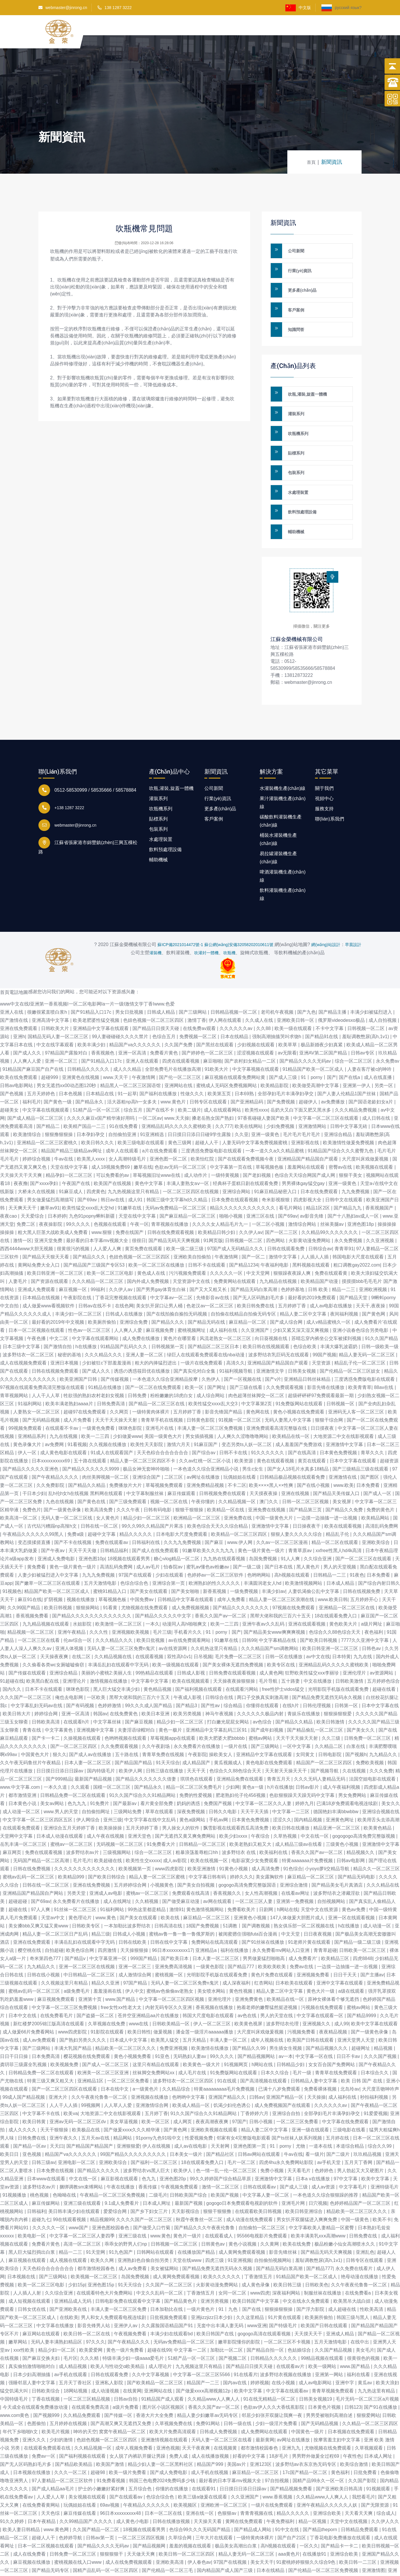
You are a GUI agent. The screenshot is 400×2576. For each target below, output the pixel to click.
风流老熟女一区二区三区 (226, 1299)
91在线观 (227, 2041)
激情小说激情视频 (190, 2571)
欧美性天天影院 (147, 1405)
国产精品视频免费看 (291, 2449)
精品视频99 (102, 2180)
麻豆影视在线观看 (120, 2139)
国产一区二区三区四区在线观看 (65, 2049)
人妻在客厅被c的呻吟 (370, 1029)
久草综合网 (180, 2498)
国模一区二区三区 (112, 1747)
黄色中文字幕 (149, 1144)
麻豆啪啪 (212, 1021)
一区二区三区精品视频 (87, 2359)
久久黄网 (270, 2204)
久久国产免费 (179, 1005)
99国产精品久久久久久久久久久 (133, 2114)
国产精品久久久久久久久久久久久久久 (92, 1576)
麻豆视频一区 (73, 1250)
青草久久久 (373, 1413)
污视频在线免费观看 (322, 1968)
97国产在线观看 (135, 1535)
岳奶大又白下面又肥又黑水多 (301, 1070)
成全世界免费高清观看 (232, 2555)
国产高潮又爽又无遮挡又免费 (121, 2384)
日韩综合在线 (219, 1658)
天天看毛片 (299, 2131)
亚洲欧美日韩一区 (296, 980)
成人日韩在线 (376, 1078)
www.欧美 (343, 1445)
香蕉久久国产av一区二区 (221, 1576)
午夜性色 (352, 2416)
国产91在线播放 (381, 2367)
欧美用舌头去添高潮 (378, 1780)
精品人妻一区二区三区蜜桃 (157, 1837)
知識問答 (293, 313)
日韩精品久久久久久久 (274, 2318)
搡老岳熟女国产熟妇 (213, 1078)
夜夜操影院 (51, 1184)
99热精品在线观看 (155, 1633)
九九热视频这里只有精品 (134, 1152)
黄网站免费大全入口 (39, 1225)
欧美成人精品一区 (191, 2065)
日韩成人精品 (161, 972)
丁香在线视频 (46, 2359)
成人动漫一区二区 (22, 1772)
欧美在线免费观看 (19, 1038)
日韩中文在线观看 (344, 1160)
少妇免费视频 (280, 1086)
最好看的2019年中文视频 (58, 1282)
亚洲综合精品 (338, 1095)
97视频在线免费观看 (294, 1568)
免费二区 (26, 1184)
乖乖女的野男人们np (126, 2204)
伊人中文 (134, 1951)
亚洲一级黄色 (265, 1095)
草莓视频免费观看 (165, 1445)
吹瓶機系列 (295, 406)
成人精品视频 (73, 2327)
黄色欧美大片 (343, 1584)
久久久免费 (381, 1731)
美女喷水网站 (211, 1951)
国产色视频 (12, 1054)
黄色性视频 (241, 1951)
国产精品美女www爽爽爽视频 (275, 1592)
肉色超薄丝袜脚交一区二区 (256, 1356)
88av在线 (384, 1348)
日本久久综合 (275, 2033)
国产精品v (76, 1919)
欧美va (70, 2074)
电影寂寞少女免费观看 (255, 1821)
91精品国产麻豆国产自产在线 (34, 1029)
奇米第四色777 (46, 1919)
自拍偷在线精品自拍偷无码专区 (244, 1274)
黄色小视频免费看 (133, 2017)
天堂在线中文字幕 (69, 1127)
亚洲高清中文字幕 (51, 980)
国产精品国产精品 (134, 1723)
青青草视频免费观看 (333, 2351)
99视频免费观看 (25, 1388)
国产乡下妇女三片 (149, 2172)
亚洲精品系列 (32, 1396)
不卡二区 (237, 1445)
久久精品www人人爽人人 (214, 2359)
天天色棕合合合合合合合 (163, 1413)
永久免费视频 (348, 1201)
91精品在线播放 (105, 1348)
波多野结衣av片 (83, 1813)
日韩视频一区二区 (366, 989)
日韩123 (353, 2367)
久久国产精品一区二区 (96, 2490)
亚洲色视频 (168, 2408)
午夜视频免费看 (131, 2294)
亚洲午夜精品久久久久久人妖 (327, 2465)
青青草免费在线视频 (163, 1715)
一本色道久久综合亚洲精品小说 (206, 1429)
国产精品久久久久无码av (305, 1021)
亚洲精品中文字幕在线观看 (101, 989)
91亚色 (163, 2017)
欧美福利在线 (274, 1813)
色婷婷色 (324, 2131)
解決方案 (173, 31)
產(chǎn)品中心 (138, 31)
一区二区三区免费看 (128, 2041)
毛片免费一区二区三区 (239, 1617)
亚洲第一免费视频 (295, 1862)
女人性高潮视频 (262, 1853)
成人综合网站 (211, 1356)
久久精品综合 (176, 2049)
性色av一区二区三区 (89, 1290)
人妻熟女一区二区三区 (37, 1372)
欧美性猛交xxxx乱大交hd (88, 1168)
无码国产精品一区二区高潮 (41, 1821)
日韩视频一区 (340, 1364)
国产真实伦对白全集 (195, 1331)
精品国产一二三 (203, 2343)
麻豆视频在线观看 (27, 2220)
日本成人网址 (157, 2163)
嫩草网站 (18, 2302)
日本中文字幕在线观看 (353, 1421)
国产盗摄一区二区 (96, 1976)
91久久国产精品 (381, 1299)
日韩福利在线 (146, 1503)
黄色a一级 (253, 1747)
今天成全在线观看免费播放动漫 (36, 2367)
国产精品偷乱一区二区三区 (315, 1690)
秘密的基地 (70, 1315)
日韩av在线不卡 (95, 1266)
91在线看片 (246, 2335)
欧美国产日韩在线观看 (311, 2000)
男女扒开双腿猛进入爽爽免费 (307, 2180)
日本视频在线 (21, 2237)
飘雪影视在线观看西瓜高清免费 (236, 1788)
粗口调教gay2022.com (356, 1225)
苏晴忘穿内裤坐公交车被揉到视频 (326, 1299)
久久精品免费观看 (82, 2375)
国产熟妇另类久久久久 (83, 2000)
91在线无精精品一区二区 (269, 2359)
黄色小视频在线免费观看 (299, 1372)
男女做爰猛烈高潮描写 (51, 1160)
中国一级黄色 (355, 2180)
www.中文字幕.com (20, 1747)
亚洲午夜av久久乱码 (264, 1584)
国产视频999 (47, 2375)
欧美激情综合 (27, 1095)
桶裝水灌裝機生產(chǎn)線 (278, 791)
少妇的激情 (61, 2400)
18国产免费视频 (203, 1886)
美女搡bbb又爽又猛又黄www (39, 1886)
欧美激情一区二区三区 (119, 1584)
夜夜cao (9, 1176)
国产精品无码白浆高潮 (254, 1250)
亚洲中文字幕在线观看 (340, 1943)
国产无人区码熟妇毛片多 (259, 1258)
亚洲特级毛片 (385, 2147)
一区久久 (309, 2506)
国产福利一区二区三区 (154, 2123)
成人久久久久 (23, 2090)
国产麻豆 (214, 1503)
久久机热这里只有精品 (214, 1609)
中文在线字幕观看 (55, 1005)
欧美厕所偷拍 (102, 1282)
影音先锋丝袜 (283, 2212)
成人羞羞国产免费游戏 (299, 1405)
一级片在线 (236, 1707)
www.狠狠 (102, 1193)
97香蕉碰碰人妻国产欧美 (264, 1078)
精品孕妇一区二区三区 (69, 1135)
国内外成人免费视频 (148, 1241)
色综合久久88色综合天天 (335, 1592)
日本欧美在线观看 (294, 1943)
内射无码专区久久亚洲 (169, 1968)
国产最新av (125, 1764)
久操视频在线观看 (82, 1698)
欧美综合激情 (354, 2424)
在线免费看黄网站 (41, 2465)
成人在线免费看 (30, 2514)
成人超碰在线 (342, 2269)
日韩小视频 (261, 2082)
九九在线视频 (64, 1396)
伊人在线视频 (156, 2106)
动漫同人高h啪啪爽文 (185, 1584)
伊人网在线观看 (226, 980)
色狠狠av (227, 2473)
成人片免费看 (78, 1380)
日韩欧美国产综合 (189, 2155)
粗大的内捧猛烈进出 (156, 1323)
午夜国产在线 (76, 1144)
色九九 (149, 2139)
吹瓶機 (57, 251)
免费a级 (76, 1494)
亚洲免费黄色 (249, 1959)
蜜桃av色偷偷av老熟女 (170, 1951)
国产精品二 (48, 1086)
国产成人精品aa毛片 (53, 2449)
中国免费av (142, 1560)
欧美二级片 (189, 1070)
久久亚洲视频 (380, 1201)
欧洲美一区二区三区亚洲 (103, 2033)
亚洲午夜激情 (142, 2539)
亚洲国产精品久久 (227, 2057)
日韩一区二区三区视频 (306, 1462)
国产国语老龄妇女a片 (371, 1062)
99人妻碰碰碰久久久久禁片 (121, 997)
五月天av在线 (96, 2098)
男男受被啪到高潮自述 (330, 2375)
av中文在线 (318, 1617)
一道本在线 (321, 2106)
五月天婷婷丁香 (143, 1788)
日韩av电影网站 (17, 1046)
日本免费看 (368, 1445)
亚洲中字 (345, 2343)
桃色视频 (40, 2155)
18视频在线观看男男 (129, 1519)
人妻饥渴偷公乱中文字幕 (314, 1552)
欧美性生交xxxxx (143, 1821)
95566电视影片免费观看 (262, 2196)
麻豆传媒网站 (46, 2163)
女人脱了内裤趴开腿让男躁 (138, 2416)
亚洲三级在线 (133, 2196)
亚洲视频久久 (317, 1984)
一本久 (153, 1584)
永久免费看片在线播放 (197, 1707)
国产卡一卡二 (46, 1698)
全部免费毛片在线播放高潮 (173, 1029)
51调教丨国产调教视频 (247, 1886)
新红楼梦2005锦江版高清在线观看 (49, 1984)
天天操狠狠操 (134, 1910)
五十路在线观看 (90, 1421)
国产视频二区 (233, 2318)
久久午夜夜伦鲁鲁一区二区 (99, 2057)
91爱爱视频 (375, 2074)
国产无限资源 (375, 2465)
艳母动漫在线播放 (360, 2237)
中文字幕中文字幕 (150, 1641)
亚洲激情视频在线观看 (165, 2400)
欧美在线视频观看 (191, 1641)
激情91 (176, 1870)
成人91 (136, 1160)
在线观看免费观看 (22, 1788)
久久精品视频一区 (237, 1462)
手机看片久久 (188, 1592)
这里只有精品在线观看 (156, 2025)
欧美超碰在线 (108, 1821)
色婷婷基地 (293, 1250)
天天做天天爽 (141, 2514)
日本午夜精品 (42, 2482)
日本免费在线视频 (55, 2131)
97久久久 (95, 2302)
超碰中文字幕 (102, 1494)
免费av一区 (44, 2416)
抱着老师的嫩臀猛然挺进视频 (267, 1968)
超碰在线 (18, 1870)
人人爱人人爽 (107, 1209)
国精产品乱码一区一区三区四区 (106, 2531)
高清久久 (235, 1323)
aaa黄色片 (289, 2514)
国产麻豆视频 (139, 1682)
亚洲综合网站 (237, 1152)
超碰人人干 (207, 1103)
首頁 (107, 31)
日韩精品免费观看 (360, 2490)
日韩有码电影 (158, 1470)
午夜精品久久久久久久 (147, 2465)
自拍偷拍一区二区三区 (262, 2188)
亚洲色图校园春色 (111, 2188)
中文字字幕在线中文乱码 (150, 1780)
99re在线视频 (143, 2563)
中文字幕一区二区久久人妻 (264, 1764)
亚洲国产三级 (342, 2563)
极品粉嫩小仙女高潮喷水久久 (345, 2204)
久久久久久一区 (227, 1233)
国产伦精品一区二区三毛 (168, 2531)
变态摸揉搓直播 (35, 1503)
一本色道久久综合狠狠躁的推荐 (326, 2155)
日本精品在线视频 (41, 1258)
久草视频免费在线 (174, 2384)
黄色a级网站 (192, 1780)
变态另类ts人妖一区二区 (247, 1405)
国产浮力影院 (310, 2269)
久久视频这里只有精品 (65, 1943)
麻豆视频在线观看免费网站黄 (235, 1038)
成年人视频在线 (267, 2000)
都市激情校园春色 (96, 2229)
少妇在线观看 (170, 1535)
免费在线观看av (112, 1503)
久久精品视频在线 (113, 1617)
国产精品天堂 (354, 1258)
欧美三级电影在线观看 (141, 1103)
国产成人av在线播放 (90, 1715)
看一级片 (314, 2114)
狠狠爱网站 (368, 2375)
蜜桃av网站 (261, 1698)
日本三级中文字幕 (22, 1307)
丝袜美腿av (332, 1184)
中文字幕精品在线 (278, 1600)
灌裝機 (153, 913)
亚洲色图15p (101, 2245)
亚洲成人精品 (340, 2294)
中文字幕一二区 (191, 2310)
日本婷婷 (57, 1176)
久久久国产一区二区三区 (26, 1658)
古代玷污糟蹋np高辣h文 (52, 1486)
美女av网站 (52, 1764)
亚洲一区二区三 (62, 1021)
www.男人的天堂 (61, 1772)
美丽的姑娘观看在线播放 (301, 2547)
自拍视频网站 (331, 1862)
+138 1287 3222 (71, 760)
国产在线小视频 (314, 1445)
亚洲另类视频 (215, 2261)
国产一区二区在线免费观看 (153, 1348)
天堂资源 (322, 1323)
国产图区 (370, 1437)
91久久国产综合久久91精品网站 (143, 1755)
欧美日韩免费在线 (256, 1266)
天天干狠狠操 (54, 2090)
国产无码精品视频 (41, 1380)
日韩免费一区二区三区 (368, 1698)
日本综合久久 (375, 2033)
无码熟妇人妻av (190, 2017)
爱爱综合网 (115, 2172)
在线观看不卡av (62, 1388)
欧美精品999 (72, 1837)
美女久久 (390, 1764)
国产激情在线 (14, 980)
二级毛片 (158, 2155)
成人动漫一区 (377, 1886)
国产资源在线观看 (50, 1241)
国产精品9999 (362, 1976)
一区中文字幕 (297, 1707)
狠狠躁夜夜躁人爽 (292, 1233)
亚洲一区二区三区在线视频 (87, 1927)
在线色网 (124, 1266)
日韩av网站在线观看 (259, 2114)
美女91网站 (248, 2539)
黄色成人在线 (151, 1233)
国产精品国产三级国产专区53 (94, 1225)
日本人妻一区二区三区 (88, 1723)
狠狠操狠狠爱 (338, 1674)
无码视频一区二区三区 (120, 1804)
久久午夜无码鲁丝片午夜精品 (31, 1723)
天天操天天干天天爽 (21, 1135)
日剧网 (266, 1870)
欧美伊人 (183, 2131)
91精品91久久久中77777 (285, 2555)
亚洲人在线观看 (143, 1021)
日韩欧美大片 (55, 989)
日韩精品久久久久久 (88, 1029)
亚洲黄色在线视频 (81, 1038)
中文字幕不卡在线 (41, 2074)
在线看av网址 (296, 1853)
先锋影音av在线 (213, 1258)
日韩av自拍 (126, 2359)
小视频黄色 (162, 1845)
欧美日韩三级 (287, 2245)
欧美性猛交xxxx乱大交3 (213, 1364)
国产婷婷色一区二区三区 (208, 1013)
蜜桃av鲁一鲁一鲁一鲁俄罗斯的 (182, 1894)
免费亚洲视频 (174, 2008)
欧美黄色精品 (378, 1788)
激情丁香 (196, 980)
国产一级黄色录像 (63, 1470)
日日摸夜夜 (323, 1388)
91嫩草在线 (130, 1168)
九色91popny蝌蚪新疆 (92, 1176)
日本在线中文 (115, 2049)
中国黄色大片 (35, 1715)
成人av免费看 (133, 2229)
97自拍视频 (277, 2441)
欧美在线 (170, 1878)
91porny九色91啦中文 (159, 2098)
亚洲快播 (369, 2539)
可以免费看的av (113, 1135)
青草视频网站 (14, 1356)
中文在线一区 (315, 1796)
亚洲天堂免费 (48, 1201)
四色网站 (276, 1201)
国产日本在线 (279, 1527)
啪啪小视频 (231, 1176)
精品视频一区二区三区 (31, 1592)
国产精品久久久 (90, 1217)
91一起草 (127, 1054)
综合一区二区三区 (354, 1021)
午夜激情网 (144, 1038)
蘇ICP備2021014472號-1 (186, 897)
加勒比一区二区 (227, 2310)
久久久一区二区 (71, 2433)
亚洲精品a (206, 1910)
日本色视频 (71, 1054)
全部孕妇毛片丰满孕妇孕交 (286, 1054)
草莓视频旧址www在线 (157, 1135)
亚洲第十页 (90, 1959)
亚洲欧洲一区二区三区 (224, 2465)
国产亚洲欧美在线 (68, 2269)
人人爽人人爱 (27, 1021)
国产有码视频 (80, 1666)
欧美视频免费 (64, 2025)
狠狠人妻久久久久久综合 (297, 1494)
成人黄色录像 (256, 2245)
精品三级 (100, 1894)
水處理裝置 (295, 454)
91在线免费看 (124, 1086)
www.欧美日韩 (333, 1560)
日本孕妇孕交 (91, 1095)
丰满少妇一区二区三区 (79, 1274)
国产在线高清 (302, 1413)
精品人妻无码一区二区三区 (367, 1315)
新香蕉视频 (215, 1552)
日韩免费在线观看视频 (233, 1633)
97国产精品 (135, 1943)
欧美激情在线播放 (210, 2008)
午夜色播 (37, 1299)
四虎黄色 (95, 1152)
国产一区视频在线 (243, 1339)
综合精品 (233, 1666)
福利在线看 (359, 2335)
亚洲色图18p (361, 1184)
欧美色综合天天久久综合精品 (218, 1486)
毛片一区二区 (241, 2123)
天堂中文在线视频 (349, 2482)
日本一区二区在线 (164, 2473)
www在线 (139, 1984)
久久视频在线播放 (108, 1405)
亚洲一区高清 (132, 1013)
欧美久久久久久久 (222, 2237)
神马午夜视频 (219, 1674)
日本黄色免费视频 (339, 1413)
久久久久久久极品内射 (261, 1674)
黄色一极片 (171, 1690)
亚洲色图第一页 (250, 2106)
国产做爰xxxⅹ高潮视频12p (204, 2351)
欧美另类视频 (187, 1674)
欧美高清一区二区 (19, 1478)
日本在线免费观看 (319, 1152)
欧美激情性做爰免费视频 (349, 1103)
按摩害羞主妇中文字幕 (337, 2400)
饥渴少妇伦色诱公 (232, 2065)
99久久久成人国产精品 (149, 1666)
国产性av (211, 1666)
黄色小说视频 (243, 2204)
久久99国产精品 (24, 1568)
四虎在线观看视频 (181, 1021)
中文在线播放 (318, 1641)
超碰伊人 (308, 1062)
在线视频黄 (226, 2408)
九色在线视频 (60, 1462)
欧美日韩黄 (34, 2082)
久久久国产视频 (381, 2017)
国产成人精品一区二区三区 (35, 1078)
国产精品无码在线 (207, 1282)
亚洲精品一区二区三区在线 (347, 1568)
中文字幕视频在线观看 (256, 1029)
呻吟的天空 (85, 2392)
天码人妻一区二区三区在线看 (222, 2400)
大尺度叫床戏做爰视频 (366, 1119)
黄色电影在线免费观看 (269, 1723)
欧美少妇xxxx (233, 1796)
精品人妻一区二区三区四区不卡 (143, 1421)
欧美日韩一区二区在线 (87, 2294)
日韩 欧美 (318, 1250)
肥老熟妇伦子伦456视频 (241, 1755)
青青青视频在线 (257, 2473)
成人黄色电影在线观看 (64, 1413)
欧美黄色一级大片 (202, 2025)
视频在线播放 (81, 1560)
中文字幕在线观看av (287, 2351)
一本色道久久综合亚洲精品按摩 (165, 1339)
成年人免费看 (231, 1560)
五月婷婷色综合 (383, 1641)
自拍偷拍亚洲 (122, 1095)
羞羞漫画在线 (108, 1951)
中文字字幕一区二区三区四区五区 (38, 1780)
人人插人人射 (27, 2253)
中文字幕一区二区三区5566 (202, 2335)
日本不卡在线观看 (44, 1649)
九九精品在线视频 (278, 1241)
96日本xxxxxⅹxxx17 (172, 1910)
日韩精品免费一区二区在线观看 (73, 1755)
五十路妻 (291, 1641)
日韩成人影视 (191, 1633)
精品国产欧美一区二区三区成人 (57, 1552)
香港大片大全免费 (155, 2375)
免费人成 (179, 2416)
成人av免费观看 (40, 2000)
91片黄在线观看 (285, 2278)
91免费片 (100, 1764)
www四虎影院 (170, 1829)
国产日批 (118, 2555)
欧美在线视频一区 (209, 1821)
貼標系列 (293, 422)
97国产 (239, 2082)
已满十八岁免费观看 (279, 2049)
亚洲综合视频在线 (380, 1772)
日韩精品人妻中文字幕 (314, 2041)
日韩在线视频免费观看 (55, 1331)
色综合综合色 (134, 1543)
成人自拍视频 (383, 980)
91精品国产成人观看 (163, 2359)
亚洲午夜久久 (64, 2098)
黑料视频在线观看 (311, 1225)
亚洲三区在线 (260, 1176)
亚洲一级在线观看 (311, 2090)
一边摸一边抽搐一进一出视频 (327, 1478)
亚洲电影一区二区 (77, 2123)
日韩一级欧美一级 (380, 1307)
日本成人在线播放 (55, 2571)
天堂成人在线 (360, 2555)
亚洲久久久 (34, 2400)
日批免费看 (365, 2433)
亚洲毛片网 (294, 2163)
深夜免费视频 (191, 1772)
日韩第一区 (346, 1666)
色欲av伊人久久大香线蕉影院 (274, 2367)
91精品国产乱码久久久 (124, 1307)
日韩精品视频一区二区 (234, 972)
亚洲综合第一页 (169, 1543)
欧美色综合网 (80, 1910)
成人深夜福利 (237, 1943)
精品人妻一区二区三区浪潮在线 (282, 1560)
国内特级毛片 (101, 1731)
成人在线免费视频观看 (129, 2522)
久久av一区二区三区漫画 (282, 1503)
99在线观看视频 (70, 2180)
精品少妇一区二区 (57, 2310)
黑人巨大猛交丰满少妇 (117, 1649)
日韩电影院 (330, 1715)
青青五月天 (279, 1739)
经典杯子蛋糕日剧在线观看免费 (246, 1144)
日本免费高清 (46, 2017)
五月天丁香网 (359, 2123)
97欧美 (198, 2539)
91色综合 (292, 1829)
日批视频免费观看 (169, 2278)
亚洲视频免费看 (313, 1935)
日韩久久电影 (223, 1772)
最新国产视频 (189, 2163)
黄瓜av (365, 2343)
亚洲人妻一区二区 (145, 1315)
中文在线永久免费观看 (306, 2261)
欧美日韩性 (139, 1992)
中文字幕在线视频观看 (46, 1070)
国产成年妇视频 (267, 1690)
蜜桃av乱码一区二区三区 (29, 1837)
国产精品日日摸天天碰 (156, 989)
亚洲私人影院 (109, 2343)
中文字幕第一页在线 (231, 1127)
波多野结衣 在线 (239, 1813)
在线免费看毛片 (57, 1976)
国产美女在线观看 (149, 1552)
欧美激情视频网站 (304, 1543)
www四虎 (260, 2253)
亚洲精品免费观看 (337, 2539)
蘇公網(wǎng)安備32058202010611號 (252, 897)
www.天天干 (116, 1038)
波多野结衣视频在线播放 (286, 2335)
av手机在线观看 (71, 2335)
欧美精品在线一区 (291, 1396)
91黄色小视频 (234, 1829)
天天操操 (316, 2057)
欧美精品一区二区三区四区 (239, 1494)
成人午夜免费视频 (82, 2539)
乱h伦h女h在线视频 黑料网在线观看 (86, 1454)
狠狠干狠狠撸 (217, 2172)
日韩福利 (36, 2172)
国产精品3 (187, 1666)
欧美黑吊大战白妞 (352, 2261)
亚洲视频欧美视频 (131, 1592)
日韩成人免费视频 (219, 2392)
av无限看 (287, 1013)
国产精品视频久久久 (327, 2008)
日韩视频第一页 (168, 1307)
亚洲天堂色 (140, 1796)
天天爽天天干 (23, 1168)
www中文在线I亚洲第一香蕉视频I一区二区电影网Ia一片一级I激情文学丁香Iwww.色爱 (87, 964)
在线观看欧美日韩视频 (259, 2172)
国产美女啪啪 (185, 1552)
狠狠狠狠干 (112, 2514)
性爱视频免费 (199, 2098)
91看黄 (111, 1568)
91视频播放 (15, 2155)
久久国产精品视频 (334, 2310)
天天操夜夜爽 (54, 1617)
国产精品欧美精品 (74, 2424)
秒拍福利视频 (374, 2057)
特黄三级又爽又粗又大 (51, 2041)
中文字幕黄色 (59, 1690)
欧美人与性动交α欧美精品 (118, 2327)
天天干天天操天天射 (116, 1380)
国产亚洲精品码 (247, 1062)
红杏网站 (263, 1943)
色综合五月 (164, 997)
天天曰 (57, 2106)
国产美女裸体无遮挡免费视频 (233, 1625)
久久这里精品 (250, 2278)
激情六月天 (179, 1405)
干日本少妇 (34, 1454)
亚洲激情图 (373, 2531)
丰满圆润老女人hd (263, 1543)
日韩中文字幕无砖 (349, 1086)
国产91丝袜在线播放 (263, 1902)
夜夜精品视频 (333, 1992)
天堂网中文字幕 (17, 1796)
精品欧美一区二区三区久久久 (126, 2008)
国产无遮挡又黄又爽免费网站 (186, 1796)
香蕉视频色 (103, 1013)
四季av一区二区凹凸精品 (356, 2547)
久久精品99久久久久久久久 (330, 1193)
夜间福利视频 (344, 1274)
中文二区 (59, 1299)
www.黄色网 (57, 2490)
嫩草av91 (50, 1168)
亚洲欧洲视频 (373, 1250)
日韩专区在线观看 (209, 1062)
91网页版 (213, 1201)
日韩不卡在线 (233, 1413)
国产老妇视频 (257, 1135)
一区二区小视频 (269, 1184)
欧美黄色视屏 (248, 1984)
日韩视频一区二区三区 (175, 2204)
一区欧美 (97, 1658)
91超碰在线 (12, 1641)
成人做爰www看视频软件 (49, 1266)
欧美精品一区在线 (226, 1470)
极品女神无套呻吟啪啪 (147, 1429)
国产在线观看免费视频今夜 (246, 1119)
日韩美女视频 (302, 1331)
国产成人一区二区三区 (106, 2025)
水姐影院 (83, 1584)
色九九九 (77, 1764)
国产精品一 (248, 2563)
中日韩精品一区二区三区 (89, 1935)
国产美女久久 (361, 1690)
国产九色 (306, 972)
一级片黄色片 (201, 2269)
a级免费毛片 (77, 1951)
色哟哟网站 (259, 1535)
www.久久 (115, 2539)
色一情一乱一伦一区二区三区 (227, 2131)
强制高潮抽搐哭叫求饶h (277, 997)
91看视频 (77, 1405)
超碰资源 (389, 1421)
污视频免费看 (301, 1992)
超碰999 (50, 1038)
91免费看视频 (111, 2441)
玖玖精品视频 (368, 2114)
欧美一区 (195, 1348)
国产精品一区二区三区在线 (157, 1364)
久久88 (264, 989)
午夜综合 (261, 1796)
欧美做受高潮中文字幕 (316, 1046)
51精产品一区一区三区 (97, 1070)
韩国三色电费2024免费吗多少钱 (163, 2441)
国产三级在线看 (246, 1348)
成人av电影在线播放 (331, 1266)
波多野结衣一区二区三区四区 (184, 2041)
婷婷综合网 (46, 1674)
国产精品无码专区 (51, 2531)
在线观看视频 (149, 1617)
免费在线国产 (130, 1193)
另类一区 (384, 1046)
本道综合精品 (350, 2106)
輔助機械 (293, 486)
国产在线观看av (126, 2457)
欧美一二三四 (95, 1396)
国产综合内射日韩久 (379, 1543)
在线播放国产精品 (197, 2212)
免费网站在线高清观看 (215, 1902)
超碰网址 (361, 2008)
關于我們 (255, 31)
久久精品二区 (329, 1707)
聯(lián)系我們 (316, 31)
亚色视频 (32, 2114)
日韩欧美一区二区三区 (363, 1910)
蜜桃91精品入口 (110, 1552)
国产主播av (372, 1935)
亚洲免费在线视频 (267, 1470)
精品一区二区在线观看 (335, 1503)
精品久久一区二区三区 (376, 1829)
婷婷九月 (304, 1764)
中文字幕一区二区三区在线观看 (326, 1078)
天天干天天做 (83, 1511)
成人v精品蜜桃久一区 (329, 1282)
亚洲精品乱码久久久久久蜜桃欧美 (177, 1086)
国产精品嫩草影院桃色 (92, 2547)
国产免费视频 (281, 1062)
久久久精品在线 (383, 1845)
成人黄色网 (271, 1633)
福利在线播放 (234, 1910)
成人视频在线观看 (68, 2220)
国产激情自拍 (58, 1307)
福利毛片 (31, 1062)
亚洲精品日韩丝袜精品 (308, 1339)
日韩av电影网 (351, 1821)
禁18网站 (158, 2555)
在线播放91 (315, 2514)
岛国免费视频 (263, 1519)
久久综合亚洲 (318, 1519)
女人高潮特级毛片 (128, 1119)
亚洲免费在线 (238, 1478)
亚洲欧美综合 (376, 1503)
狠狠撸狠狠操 (59, 1095)
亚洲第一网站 (329, 2335)
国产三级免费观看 (128, 1462)
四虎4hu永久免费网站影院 (287, 2123)
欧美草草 (288, 1005)
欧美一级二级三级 (185, 1209)
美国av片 (237, 2424)
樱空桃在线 (30, 1910)
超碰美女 (10, 1070)
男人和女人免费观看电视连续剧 (114, 2278)
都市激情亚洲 (23, 1755)
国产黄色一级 (58, 1062)
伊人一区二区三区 (212, 1984)
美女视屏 (342, 1462)
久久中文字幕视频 (151, 2335)
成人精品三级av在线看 (299, 1804)
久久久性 (99, 1592)
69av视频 (110, 2465)
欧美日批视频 (151, 1600)
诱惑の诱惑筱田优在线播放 (142, 1331)
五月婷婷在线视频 (68, 2384)
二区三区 (174, 1437)
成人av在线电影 (191, 2106)
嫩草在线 (143, 1127)
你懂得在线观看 (263, 1666)
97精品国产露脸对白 (67, 1013)
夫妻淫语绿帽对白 (137, 1690)
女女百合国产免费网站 (332, 2025)
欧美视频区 (186, 2465)
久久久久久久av (237, 989)
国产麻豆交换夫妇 (41, 2318)
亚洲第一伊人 (357, 1046)
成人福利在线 (223, 1290)
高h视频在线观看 (292, 1535)
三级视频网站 (117, 1813)
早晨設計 (232, 905)
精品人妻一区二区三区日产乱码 (55, 1894)
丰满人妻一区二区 (229, 2000)
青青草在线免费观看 (336, 2033)
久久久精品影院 (196, 2547)
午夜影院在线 (78, 1258)
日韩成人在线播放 (124, 1274)
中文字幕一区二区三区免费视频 (65, 1968)
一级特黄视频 (225, 1135)
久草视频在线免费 (107, 1984)
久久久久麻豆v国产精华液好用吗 (101, 1078)
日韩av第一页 (100, 2498)
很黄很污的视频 (74, 1209)
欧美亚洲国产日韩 (79, 1339)
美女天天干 (262, 2522)
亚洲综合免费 (134, 1282)
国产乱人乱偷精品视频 (83, 2555)
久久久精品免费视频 (356, 1070)
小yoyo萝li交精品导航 (328, 1829)
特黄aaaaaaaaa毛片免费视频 (225, 2049)
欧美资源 (244, 1421)
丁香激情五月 (258, 2237)
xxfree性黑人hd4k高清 (339, 1511)
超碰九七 (41, 2180)
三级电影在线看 (350, 2090)
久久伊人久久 (385, 2482)
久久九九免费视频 (183, 1503)
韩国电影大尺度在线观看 (358, 1217)
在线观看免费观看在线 (48, 2408)
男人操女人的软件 (181, 1788)
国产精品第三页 (306, 1470)
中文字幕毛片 (353, 2147)
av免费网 (55, 1405)
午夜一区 (139, 1184)
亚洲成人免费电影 (57, 1519)
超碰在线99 (159, 2310)
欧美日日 (10, 2114)
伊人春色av (199, 2522)
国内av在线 (235, 2343)
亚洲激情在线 (343, 1437)
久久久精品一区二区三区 (98, 1241)
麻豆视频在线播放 (32, 2522)
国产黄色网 (374, 1274)
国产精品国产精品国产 (90, 2106)
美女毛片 (365, 2310)
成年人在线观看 (122, 1111)
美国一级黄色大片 (163, 1396)
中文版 (298, 7)
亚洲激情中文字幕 (345, 1405)
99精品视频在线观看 (322, 2318)
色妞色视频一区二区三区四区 (154, 980)
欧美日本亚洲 (156, 1674)
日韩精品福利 (114, 1511)
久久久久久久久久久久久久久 (85, 1829)
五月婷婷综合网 (131, 1845)
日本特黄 (341, 1617)
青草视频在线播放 (170, 1184)
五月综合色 (140, 2449)
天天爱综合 (33, 1176)
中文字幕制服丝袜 (145, 1454)
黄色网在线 (258, 1372)
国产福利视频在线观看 (199, 1649)
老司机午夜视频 (278, 972)
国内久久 (12, 1649)
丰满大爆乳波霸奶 (339, 1307)
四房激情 (108, 1910)
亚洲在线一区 (200, 2473)
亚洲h (19, 997)
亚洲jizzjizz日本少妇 (212, 2278)
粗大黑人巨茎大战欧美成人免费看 (53, 1193)
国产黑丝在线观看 (215, 1005)
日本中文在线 (23, 1976)
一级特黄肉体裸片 (151, 1372)
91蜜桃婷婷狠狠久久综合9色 (306, 2522)
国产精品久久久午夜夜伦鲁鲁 (205, 2188)
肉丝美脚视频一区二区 (106, 1437)
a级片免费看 (126, 2367)
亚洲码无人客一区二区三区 (356, 1372)
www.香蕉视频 (278, 2457)
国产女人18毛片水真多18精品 (298, 1429)
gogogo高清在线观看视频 (265, 2294)
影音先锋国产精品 (224, 1372)
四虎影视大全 (308, 1160)
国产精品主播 (333, 972)
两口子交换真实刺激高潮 (263, 1658)
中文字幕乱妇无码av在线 (37, 1666)
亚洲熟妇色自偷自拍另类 (144, 2220)
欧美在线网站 (249, 1086)
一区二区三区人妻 (254, 1862)
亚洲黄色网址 (340, 1780)
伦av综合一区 (78, 1600)
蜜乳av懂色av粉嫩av (208, 1527)
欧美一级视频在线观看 (176, 1625)
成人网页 (183, 2082)
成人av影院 (175, 1821)
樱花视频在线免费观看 (87, 2017)
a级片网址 (372, 1584)
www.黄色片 (174, 1062)
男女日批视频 (129, 972)
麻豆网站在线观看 (41, 2294)
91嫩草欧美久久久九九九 (208, 1511)
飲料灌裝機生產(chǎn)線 (282, 846)
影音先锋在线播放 (326, 1348)
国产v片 (273, 1339)
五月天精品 (195, 2000)
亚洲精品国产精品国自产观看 (308, 1119)
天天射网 (221, 2106)
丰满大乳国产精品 (73, 2008)
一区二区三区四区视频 (142, 2498)
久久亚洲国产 (255, 1290)
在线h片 (291, 1666)
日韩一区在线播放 (284, 1617)
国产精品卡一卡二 (340, 2506)
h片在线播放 (280, 1747)
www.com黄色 (15, 2375)
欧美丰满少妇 (92, 1005)
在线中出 (360, 2302)
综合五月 (134, 1070)
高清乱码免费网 (381, 1486)
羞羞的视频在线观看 (190, 2506)
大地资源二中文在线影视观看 (344, 1396)
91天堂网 (96, 2212)
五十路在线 (127, 1715)
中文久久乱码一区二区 (160, 2253)
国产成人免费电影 (169, 2433)
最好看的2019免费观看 (312, 1258)
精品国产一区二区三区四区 (324, 1723)
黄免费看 (37, 1527)
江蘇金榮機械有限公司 (302, 591)
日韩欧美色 (316, 2245)
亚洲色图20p (173, 2139)
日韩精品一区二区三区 (203, 1804)
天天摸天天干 (308, 2294)
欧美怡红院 (203, 1119)
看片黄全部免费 (157, 1764)
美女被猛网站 (165, 2229)
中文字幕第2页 (257, 1364)
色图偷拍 (37, 2384)
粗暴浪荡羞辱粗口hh (197, 1813)
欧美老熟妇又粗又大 (250, 1804)
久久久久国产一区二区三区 (144, 2180)
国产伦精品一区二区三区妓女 (350, 1331)
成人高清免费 (266, 1829)
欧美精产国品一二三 (85, 1086)
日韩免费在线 (32, 2098)
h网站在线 (287, 1870)
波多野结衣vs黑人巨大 (147, 2131)
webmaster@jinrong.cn (62, 7)
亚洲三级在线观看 (82, 2163)
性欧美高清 (372, 2269)
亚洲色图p (23, 2547)
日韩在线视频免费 (362, 1552)
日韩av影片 (307, 1747)
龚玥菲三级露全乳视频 (24, 2025)
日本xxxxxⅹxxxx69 (51, 1421)
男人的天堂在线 (277, 1976)
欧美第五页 (220, 1054)
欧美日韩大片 (17, 1674)
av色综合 (263, 1682)
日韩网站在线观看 (156, 2212)
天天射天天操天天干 (286, 1731)
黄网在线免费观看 (244, 2482)
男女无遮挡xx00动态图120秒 (67, 1046)
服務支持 (324, 761)
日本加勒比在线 (167, 2269)
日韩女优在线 (32, 2269)
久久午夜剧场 (156, 1707)
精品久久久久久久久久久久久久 (243, 1168)
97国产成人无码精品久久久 (236, 1209)
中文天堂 (291, 1894)
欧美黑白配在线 (43, 1641)
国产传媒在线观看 (27, 1633)
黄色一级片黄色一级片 (262, 1511)
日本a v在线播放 (313, 2139)
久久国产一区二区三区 (169, 2245)
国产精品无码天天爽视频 (174, 1201)
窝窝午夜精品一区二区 (123, 2392)
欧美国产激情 (110, 2424)
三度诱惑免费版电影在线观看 (212, 1111)
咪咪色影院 (130, 1388)
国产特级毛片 (283, 2286)
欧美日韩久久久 (98, 1103)
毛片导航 (269, 1641)
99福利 (98, 1250)
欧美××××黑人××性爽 (272, 1445)
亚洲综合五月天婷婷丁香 (70, 1788)
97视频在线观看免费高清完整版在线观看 (43, 1348)
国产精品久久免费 (344, 1470)
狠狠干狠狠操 (189, 1470)
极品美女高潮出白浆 (236, 2506)
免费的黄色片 (381, 1470)
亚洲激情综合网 (152, 2065)
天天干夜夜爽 (196, 2408)
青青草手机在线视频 (162, 1380)
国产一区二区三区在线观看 (363, 1519)
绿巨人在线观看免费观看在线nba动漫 (206, 1315)
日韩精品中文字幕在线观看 (186, 1560)
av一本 (286, 2017)
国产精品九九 (348, 1168)
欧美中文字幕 (375, 2139)
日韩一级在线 (238, 2384)
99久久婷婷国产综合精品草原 (221, 2139)
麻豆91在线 (30, 1560)
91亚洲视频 (240, 2220)
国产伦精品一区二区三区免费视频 (323, 2531)
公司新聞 (293, 249)
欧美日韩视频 (58, 1568)
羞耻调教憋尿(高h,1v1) (366, 997)
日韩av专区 (363, 1013)
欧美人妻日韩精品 (22, 2490)
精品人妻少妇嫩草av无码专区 (208, 2375)
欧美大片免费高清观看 (173, 2392)
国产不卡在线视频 (73, 1503)
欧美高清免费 (99, 1470)
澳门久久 (269, 1462)
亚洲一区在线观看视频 (352, 1878)
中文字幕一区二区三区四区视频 (172, 1959)
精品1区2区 (318, 1168)
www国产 (79, 2188)
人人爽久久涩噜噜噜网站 (243, 1396)
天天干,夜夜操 (371, 1266)
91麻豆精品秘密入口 (276, 1152)
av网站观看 (115, 2563)
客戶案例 (228, 31)
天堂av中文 (53, 1878)
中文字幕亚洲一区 (108, 1919)
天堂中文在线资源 (320, 1870)
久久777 (223, 1086)
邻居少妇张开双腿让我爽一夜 (272, 2375)
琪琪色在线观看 (197, 1739)
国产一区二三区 (282, 1193)
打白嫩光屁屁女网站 (228, 1682)
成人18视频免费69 (111, 1127)
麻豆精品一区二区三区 (311, 1837)
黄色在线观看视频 (276, 1421)
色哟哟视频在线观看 (126, 1698)
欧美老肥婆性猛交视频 (97, 980)
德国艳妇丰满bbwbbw (336, 1772)
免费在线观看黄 (331, 1233)
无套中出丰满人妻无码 (221, 2286)
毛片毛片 (82, 1821)
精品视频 (384, 2008)
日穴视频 (318, 2163)
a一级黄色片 (146, 2049)
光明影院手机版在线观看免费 (339, 1649)
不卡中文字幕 (330, 989)
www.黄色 (106, 1878)
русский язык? (341, 7)
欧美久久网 (103, 2220)
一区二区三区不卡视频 (287, 2302)
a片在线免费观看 (160, 1111)
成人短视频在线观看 (30, 2261)
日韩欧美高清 (46, 1682)
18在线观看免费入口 (336, 1576)
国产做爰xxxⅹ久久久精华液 (132, 2090)
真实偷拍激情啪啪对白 (32, 2327)
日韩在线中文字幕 (169, 1902)
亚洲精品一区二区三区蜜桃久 (48, 1103)
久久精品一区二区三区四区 (370, 2384)
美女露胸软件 (270, 1837)
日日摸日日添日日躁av (60, 1731)
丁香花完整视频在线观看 (121, 1258)
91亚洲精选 (152, 1095)
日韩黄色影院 (201, 1380)
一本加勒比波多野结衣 (128, 1886)
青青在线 (32, 1690)
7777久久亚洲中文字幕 (365, 1600)
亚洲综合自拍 (286, 2074)
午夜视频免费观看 (180, 2147)
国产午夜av (53, 1511)
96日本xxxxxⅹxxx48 (121, 2473)
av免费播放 (333, 1062)
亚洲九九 (292, 2408)
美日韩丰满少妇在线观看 (74, 2172)
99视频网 (91, 2065)
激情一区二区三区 (221, 2147)
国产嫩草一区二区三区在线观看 (48, 1543)
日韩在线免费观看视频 (171, 1193)
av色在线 (248, 1976)
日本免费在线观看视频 (235, 1160)
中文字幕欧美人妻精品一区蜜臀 (322, 2188)
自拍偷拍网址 (96, 1772)
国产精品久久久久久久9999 (91, 1429)
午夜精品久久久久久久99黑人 (34, 1494)
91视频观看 (378, 2449)
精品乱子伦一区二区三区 (360, 1323)
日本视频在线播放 (32, 2433)
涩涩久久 (282, 1780)
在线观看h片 (77, 1682)
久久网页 (120, 1372)
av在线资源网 (173, 1609)
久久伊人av (251, 1193)
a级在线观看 (351, 1951)
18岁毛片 (279, 2416)
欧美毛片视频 (56, 2392)
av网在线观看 (218, 1862)
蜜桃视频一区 (169, 1935)
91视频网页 (236, 2025)
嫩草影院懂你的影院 (239, 2302)
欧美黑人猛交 (165, 2000)
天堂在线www (188, 2220)
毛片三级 (162, 1592)
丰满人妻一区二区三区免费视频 (210, 1388)
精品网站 (123, 2098)
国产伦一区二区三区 (180, 1038)
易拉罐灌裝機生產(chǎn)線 (278, 810)
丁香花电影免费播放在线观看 (340, 2498)
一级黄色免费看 (99, 1388)
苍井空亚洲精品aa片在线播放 (149, 1976)
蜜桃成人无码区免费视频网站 (227, 1046)
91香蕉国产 (227, 2547)
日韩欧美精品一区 (171, 1984)
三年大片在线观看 (214, 2498)
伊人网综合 (88, 1780)
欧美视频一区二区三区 (94, 2237)
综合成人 (385, 2473)
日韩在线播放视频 (172, 2482)
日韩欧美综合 (46, 2351)
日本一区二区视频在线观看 (37, 1290)
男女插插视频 (200, 1396)
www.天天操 (176, 1078)
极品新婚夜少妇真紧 (322, 1005)
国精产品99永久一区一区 (319, 2441)
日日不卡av (349, 2017)
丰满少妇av (273, 1552)
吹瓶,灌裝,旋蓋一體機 (304, 374)
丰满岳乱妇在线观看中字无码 (119, 1625)
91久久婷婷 (12, 2482)
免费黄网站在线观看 (235, 1241)
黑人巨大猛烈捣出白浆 (32, 2212)
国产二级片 (338, 2114)
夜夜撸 (21, 1144)
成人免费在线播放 (141, 1299)
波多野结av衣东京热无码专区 (306, 2424)
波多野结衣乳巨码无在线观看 (279, 1315)
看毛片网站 (291, 1168)
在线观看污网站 (242, 1649)
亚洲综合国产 (147, 1437)
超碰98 (98, 2433)
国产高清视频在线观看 (264, 2041)
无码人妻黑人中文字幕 (288, 1380)
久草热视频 (285, 1796)
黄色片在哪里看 (180, 1299)
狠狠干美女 (351, 1135)
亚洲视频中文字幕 (96, 1690)
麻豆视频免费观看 (56, 1959)
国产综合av (204, 1413)
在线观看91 (204, 2449)
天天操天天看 (208, 2482)
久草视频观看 (369, 2408)
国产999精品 (59, 1739)
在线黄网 (132, 2351)
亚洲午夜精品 (72, 1592)
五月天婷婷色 (41, 1054)
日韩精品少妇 (291, 2025)
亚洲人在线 (12, 972)
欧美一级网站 (322, 2327)
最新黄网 (265, 2400)
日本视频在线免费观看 (352, 2392)
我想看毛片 (363, 2457)
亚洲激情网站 (313, 1086)
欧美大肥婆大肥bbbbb (222, 1698)
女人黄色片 (108, 1478)
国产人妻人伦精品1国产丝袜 (347, 1054)
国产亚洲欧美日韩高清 (340, 2449)
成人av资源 (323, 2147)
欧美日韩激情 (331, 1682)
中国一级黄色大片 (275, 1478)
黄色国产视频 (373, 2563)
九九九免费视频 (99, 1535)
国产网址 (217, 1348)
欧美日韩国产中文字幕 (256, 2261)
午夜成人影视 (188, 1658)
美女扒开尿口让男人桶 (160, 1266)
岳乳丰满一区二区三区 (24, 1804)
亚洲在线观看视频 (307, 1584)
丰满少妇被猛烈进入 (371, 972)
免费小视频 (272, 2131)
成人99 (341, 1984)
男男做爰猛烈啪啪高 (264, 1919)
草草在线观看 (159, 1772)
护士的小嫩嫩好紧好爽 (102, 2449)
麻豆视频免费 (160, 1290)
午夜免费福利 (280, 2482)
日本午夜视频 (173, 2539)
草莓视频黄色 (175, 2563)
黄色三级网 (180, 1103)
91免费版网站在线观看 (300, 1364)
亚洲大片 (58, 2057)
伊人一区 (28, 1413)
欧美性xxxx (256, 1070)
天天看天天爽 (359, 2473)
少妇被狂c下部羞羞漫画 (107, 1323)
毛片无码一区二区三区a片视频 (367, 2359)
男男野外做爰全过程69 (316, 2416)
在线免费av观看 (200, 989)
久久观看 (81, 1747)
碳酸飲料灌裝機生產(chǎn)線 (281, 773)
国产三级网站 (193, 972)
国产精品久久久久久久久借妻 (146, 1739)
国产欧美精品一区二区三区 (155, 2343)
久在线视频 (354, 1731)
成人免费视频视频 (191, 1568)
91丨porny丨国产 (318, 1038)
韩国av (100, 1674)
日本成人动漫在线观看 (60, 1796)
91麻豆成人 (71, 1152)
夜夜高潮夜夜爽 (212, 2082)
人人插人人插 (315, 1217)
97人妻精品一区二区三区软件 (63, 2441)
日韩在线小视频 (44, 1935)
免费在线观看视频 (44, 1813)
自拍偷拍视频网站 (273, 2220)
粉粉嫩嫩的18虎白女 (172, 1356)
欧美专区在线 (281, 1625)
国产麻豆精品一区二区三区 (188, 1176)
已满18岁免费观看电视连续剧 (347, 1764)
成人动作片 (196, 1135)
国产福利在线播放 (158, 1054)
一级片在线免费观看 (202, 1323)
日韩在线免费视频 (32, 1829)
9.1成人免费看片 (122, 2163)
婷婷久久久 (241, 1837)
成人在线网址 (117, 1862)
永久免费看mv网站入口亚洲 (281, 1910)
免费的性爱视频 (196, 1755)
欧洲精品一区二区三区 (197, 1478)
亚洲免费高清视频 (174, 1927)
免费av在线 (302, 1927)
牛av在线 (64, 1119)
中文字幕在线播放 (55, 2286)
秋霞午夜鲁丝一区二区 (200, 2180)
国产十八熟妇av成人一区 (354, 1176)
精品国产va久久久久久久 (135, 1005)
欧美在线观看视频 (343, 1486)
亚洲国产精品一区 (285, 2057)
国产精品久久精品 (87, 1445)
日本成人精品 (340, 1543)
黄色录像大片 (27, 1405)
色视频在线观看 (111, 1184)
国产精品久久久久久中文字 (163, 1576)
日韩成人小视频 (129, 1894)
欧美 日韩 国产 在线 (362, 2041)
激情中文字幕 (283, 1217)
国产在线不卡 (160, 1070)
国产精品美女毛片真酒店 (337, 1845)
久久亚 (242, 1095)
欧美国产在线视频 (113, 1144)
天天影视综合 (186, 2172)
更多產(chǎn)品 (299, 281)
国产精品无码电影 (357, 1837)
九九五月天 (34, 2563)
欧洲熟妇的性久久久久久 (215, 1543)
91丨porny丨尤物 (288, 2106)
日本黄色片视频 (325, 2367)
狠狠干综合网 (329, 1380)
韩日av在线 (113, 1160)
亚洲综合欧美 (327, 2473)
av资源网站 (382, 1633)
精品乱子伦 (338, 1494)
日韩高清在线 (168, 1886)
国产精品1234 (243, 1225)
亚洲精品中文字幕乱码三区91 (217, 1690)
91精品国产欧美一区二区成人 (314, 1029)
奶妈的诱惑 (189, 1764)
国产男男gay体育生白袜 (161, 1250)
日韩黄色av (213, 2204)
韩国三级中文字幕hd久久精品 (177, 1160)
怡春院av (174, 1527)
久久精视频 (147, 1862)
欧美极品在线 (86, 2090)
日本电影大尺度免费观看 (182, 1494)
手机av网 (219, 1780)
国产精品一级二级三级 (358, 1902)
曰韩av (256, 2057)
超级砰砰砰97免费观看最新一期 (321, 1356)
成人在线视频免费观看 (24, 1323)
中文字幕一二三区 (291, 1772)
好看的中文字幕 (249, 2416)
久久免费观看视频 (285, 1348)
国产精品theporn (321, 2490)
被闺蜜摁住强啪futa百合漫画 (248, 1894)
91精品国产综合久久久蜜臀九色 (341, 1111)
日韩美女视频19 (316, 2359)
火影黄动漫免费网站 (310, 1201)
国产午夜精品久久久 (129, 2302)
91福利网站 (30, 1364)
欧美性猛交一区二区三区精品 (294, 2563)
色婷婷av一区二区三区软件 (216, 1535)
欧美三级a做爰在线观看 (203, 2457)
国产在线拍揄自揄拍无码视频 (177, 1274)
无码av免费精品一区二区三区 (176, 1168)
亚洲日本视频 (64, 1323)
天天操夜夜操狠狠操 (234, 1641)
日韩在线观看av (260, 2147)
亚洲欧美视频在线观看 (214, 2090)
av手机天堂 (329, 2123)
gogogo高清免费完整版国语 (247, 1845)
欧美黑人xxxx (91, 1119)
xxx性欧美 (24, 2310)
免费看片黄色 (164, 1013)
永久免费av (387, 1021)
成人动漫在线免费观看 (250, 2180)
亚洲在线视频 (295, 1454)
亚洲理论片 (75, 1641)
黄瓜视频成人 (228, 1723)
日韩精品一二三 (330, 1535)
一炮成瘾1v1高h (188, 2555)
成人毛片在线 (192, 2033)
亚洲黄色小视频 (251, 1878)
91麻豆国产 (206, 1405)
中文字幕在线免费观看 (346, 2082)
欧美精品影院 (275, 1046)
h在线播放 (86, 1307)
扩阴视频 (54, 1560)
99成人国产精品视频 (24, 2057)
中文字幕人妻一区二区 (266, 2155)
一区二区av (150, 1078)
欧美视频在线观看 (375, 1127)
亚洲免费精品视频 (206, 1445)
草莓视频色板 (270, 1127)
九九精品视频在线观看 (46, 1584)
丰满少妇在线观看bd (172, 2294)
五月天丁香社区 (76, 2343)
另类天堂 (77, 1853)
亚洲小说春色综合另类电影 (361, 1290)
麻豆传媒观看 (182, 1454)
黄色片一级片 (187, 2196)
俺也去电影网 (69, 1658)
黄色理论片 (80, 1878)
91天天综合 (168, 1723)
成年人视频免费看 (134, 2408)
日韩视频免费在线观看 (223, 1454)
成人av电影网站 (316, 2343)
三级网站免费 (128, 1772)
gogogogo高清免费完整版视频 (364, 1796)
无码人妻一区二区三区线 (67, 1478)
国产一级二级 (247, 1527)
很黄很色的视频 (364, 2318)
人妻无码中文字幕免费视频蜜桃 (255, 1103)
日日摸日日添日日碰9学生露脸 (200, 1095)
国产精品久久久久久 (99, 2131)
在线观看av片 (291, 2327)
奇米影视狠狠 (276, 1160)
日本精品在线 (100, 1054)
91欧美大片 (217, 1029)
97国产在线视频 (230, 2522)
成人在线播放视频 (211, 2416)
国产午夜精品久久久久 (55, 1437)
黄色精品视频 (158, 1649)
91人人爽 (291, 1519)
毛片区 (70, 2318)
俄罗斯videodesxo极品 (342, 980)
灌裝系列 (293, 390)
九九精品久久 (383, 1715)
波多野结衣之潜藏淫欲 (337, 1853)
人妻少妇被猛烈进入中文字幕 (48, 1535)
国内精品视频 (308, 1780)
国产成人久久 (27, 1013)
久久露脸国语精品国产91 (167, 2286)
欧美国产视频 (225, 2155)
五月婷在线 (338, 2098)
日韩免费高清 (111, 1364)
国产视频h (356, 1715)
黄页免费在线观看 (144, 1209)
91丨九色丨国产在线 (240, 2269)
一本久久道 (56, 1747)
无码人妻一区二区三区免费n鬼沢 (121, 1609)
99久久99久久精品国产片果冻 (153, 1486)
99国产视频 (325, 1315)
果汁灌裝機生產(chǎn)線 (282, 755)
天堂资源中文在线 (192, 1241)
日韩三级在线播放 (165, 1731)
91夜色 (357, 1535)
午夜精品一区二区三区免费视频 (113, 2155)
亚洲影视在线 (305, 1103)
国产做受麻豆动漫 (181, 1862)
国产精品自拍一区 (266, 2310)
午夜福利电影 (275, 1225)
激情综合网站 (302, 1184)
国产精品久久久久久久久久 (241, 1568)
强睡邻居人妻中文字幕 (32, 2343)
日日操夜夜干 (307, 1486)
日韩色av (372, 1609)
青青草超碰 (325, 1910)
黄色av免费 (354, 1870)
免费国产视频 (218, 1764)
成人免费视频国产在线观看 (282, 2065)
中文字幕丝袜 (107, 1682)
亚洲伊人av (126, 2286)
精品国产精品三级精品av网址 (72, 1111)
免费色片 (31, 1470)
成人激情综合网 (135, 1935)
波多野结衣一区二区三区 (29, 1315)
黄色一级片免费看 (125, 2310)
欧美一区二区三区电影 (110, 1233)
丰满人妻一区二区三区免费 (119, 2269)
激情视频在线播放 (109, 1641)
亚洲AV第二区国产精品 (323, 1013)
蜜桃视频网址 (192, 1290)
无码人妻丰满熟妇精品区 (57, 2302)
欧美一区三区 (156, 2082)
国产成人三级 (283, 1038)
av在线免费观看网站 (190, 1600)
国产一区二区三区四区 (74, 1707)
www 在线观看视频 (213, 2563)
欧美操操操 (111, 1788)
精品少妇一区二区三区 (147, 1478)
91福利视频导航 (236, 1331)
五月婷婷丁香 (292, 1266)
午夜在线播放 (121, 2147)
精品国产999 (210, 2424)
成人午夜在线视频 (106, 1796)
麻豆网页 (12, 1813)
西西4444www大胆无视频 (27, 1209)
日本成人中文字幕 (129, 2000)
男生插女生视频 (286, 2008)
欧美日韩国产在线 (216, 2294)
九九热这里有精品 (377, 2351)
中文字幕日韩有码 (208, 1837)
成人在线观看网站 (223, 1070)
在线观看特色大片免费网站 (105, 2253)
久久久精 (90, 2318)
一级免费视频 (244, 1552)
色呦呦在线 (65, 2155)
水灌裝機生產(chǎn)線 (282, 740)
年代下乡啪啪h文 (21, 2392)
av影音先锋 (312, 1176)
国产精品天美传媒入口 (337, 1454)
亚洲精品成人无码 (73, 2261)
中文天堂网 (258, 1233)
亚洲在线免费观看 (19, 989)
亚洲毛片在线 (160, 1388)
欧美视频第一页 (135, 1829)
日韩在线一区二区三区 (46, 1845)
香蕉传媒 (148, 2147)
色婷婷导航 (71, 2498)
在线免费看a (358, 2253)
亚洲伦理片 (355, 1633)
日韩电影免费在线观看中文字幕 (128, 2261)
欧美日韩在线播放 (291, 1788)
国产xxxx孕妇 (44, 1144)
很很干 (138, 2555)
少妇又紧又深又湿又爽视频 (301, 1290)
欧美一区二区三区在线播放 (156, 1225)
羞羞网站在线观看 (306, 1127)
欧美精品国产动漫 (320, 1241)
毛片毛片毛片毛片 (302, 1095)
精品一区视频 (313, 2482)
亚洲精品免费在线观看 (240, 1739)
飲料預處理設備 (299, 470)
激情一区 (22, 1201)
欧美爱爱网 (91, 2310)
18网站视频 (76, 2351)
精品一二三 (344, 1250)
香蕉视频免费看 (32, 1576)
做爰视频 (163, 1992)
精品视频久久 (361, 1813)
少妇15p (76, 2245)
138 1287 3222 (118, 7)
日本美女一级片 (186, 2114)
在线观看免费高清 (91, 2367)
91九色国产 (121, 2212)
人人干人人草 (46, 1356)
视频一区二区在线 (169, 1462)
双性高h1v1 (179, 1617)
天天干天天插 (255, 1772)
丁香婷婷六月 (255, 2074)
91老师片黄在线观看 (310, 1902)
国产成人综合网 (287, 1282)
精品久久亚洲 (106, 1943)
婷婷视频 (259, 2343)
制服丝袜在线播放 (323, 2253)
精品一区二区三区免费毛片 (194, 1747)
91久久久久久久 (268, 1413)
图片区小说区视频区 (163, 2367)
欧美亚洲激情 (202, 1829)
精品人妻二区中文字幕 (304, 1274)
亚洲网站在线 (179, 1046)
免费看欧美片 (241, 1870)
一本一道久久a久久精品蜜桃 (275, 1111)
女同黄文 (306, 1715)
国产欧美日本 (175, 1919)
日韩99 (249, 1600)
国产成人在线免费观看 (156, 1511)
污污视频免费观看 (188, 1233)
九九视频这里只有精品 (199, 2327)
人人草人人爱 (118, 2065)
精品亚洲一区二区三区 (337, 1788)
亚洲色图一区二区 (169, 1119)
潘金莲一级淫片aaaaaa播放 (205, 1992)
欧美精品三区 (335, 1919)
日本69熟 (245, 1054)
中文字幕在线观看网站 (96, 1299)
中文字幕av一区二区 (172, 1258)
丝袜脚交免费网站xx (154, 2033)
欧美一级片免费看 (128, 2433)
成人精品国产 (196, 1723)
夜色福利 (374, 1592)
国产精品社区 (220, 2114)
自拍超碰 (54, 1910)
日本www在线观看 (46, 2139)
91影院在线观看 (108, 1992)
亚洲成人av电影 (106, 1853)
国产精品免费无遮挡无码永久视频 (327, 1658)
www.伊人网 (240, 1503)
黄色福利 (341, 2433)
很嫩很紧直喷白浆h (47, 972)
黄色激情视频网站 (205, 1870)
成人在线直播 (378, 1038)
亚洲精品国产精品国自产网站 (33, 1853)
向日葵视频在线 (272, 1299)
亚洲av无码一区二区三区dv (78, 2082)
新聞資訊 (282, 31)
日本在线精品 (234, 997)
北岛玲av (349, 2049)
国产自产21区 (292, 2498)
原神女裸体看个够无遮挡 (334, 1959)
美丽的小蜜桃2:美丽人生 (107, 1633)
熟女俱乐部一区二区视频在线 (304, 1886)
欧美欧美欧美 (272, 1927)
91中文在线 (287, 2490)
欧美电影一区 (32, 2196)
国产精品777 (241, 1927)
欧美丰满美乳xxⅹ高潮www (319, 2196)
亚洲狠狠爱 (128, 2106)
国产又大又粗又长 (209, 1250)
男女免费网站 (352, 1755)
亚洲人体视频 (69, 1609)
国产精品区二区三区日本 (214, 1307)
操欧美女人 (221, 1715)
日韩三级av (43, 2123)
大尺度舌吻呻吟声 (380, 2049)
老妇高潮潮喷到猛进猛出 (289, 2539)
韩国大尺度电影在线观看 (209, 1976)
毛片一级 (302, 2033)
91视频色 (12, 1552)
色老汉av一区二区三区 (210, 1266)
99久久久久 (78, 1184)
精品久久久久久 (136, 1494)
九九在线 (363, 1617)
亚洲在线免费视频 (92, 1845)
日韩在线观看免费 (286, 1209)
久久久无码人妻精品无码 (320, 1739)
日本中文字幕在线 (380, 1666)
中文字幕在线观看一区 (320, 1976)
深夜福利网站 (286, 2253)
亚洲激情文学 (270, 1331)
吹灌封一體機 (206, 913)
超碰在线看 (384, 1649)
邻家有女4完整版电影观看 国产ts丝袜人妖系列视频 (270, 2098)
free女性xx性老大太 (122, 1968)
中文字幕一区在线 (314, 2017)
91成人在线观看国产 (112, 1413)
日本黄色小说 (23, 1764)
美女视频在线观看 (87, 2457)
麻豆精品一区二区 (248, 1282)
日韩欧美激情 (349, 1641)
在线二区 (82, 1617)
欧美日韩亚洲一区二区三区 (55, 1233)
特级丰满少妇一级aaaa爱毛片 (133, 2318)
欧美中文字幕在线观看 (374, 1984)
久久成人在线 (259, 980)
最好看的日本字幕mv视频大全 (98, 1201)
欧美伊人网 (131, 1731)
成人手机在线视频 (210, 2433)
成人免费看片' (304, 1919)
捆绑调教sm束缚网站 (81, 2147)
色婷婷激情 (110, 1666)
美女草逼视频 (124, 2082)
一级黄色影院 (210, 1927)
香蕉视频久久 (227, 1853)
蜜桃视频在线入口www (78, 2522)
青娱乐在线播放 (304, 1674)
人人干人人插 (64, 2065)
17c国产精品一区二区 (305, 2433)
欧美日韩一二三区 (358, 2522)
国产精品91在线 (322, 997)
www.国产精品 (121, 1959)
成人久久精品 (127, 1029)
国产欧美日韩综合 (107, 1837)
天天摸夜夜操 (264, 1454)
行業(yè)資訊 (297, 265)
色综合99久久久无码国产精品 (200, 2490)
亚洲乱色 (365, 2212)
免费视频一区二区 (198, 997)
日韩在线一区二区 (100, 1486)
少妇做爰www (127, 1396)
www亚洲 (257, 2286)
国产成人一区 (377, 1454)
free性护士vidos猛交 (283, 1649)
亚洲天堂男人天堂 (356, 2000)
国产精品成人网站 (253, 2490)
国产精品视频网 (150, 2506)
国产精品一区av (30, 2106)
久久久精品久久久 (104, 1315)
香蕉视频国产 (379, 1168)
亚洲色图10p (92, 1519)
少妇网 (233, 1747)
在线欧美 (69, 2278)
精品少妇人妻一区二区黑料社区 (161, 2424)
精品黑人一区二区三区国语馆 (131, 1046)
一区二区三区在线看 (39, 1600)
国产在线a (350, 1038)
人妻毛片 (18, 1241)
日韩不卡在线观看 (207, 1225)
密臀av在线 (341, 1127)
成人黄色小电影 (133, 2482)
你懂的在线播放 (172, 2449)
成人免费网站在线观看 (265, 2392)
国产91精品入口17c (92, 972)
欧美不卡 (382, 2180)
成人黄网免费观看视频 (242, 2212)
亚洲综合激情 (294, 1845)
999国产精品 (144, 1919)
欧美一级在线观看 (294, 989)
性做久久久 (192, 1054)
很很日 (139, 1201)
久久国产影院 (362, 2441)
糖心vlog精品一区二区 (177, 1519)
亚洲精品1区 (91, 2041)
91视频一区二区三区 (240, 1380)
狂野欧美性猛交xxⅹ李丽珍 (312, 1633)
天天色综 (51, 2473)
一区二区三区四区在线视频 (191, 1152)
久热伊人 (211, 1339)
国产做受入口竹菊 (152, 2188)
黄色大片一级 (321, 1951)
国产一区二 (254, 1217)
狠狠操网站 (88, 1568)
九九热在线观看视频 (224, 1519)
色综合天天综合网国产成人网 (305, 1135)
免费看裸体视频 (321, 2049)
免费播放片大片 (126, 1445)
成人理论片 (160, 2327)
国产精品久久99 (249, 2008)
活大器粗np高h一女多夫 (132, 1062)
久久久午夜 (128, 1470)
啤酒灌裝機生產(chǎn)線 (282, 828)
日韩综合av (320, 1209)
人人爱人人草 (51, 2457)
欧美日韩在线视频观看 (267, 1307)
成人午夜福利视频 (342, 1747)
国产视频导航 (325, 1731)
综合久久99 (380, 2106)
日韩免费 (138, 1356)
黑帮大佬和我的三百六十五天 (281, 1576)
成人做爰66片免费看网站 (29, 1992)
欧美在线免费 (297, 2204)
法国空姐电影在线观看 (373, 1739)
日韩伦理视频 (317, 1666)
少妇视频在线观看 (256, 1005)
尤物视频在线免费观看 (145, 1568)
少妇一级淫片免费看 (276, 2384)
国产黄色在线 (92, 1462)
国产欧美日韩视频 (319, 1600)
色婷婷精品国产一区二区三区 (361, 2163)
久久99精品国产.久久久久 (86, 2482)
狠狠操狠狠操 (279, 2269)
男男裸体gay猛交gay (304, 1144)
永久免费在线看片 (354, 2229)
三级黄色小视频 (343, 1804)
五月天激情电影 (101, 1543)
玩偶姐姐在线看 (240, 1437)
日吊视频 (203, 1617)
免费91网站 (208, 2384)
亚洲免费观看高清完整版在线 (277, 1388)
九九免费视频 (356, 1152)
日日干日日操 (14, 2017)
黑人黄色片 (308, 1527)
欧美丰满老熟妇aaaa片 (69, 1364)
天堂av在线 (220, 2539)
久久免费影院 (51, 1445)
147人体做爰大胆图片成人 (298, 1878)
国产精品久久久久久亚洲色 (31, 1429)
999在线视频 (155, 2571)
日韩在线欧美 (133, 1902)
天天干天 (197, 1731)
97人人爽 (41, 1870)
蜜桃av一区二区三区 (72, 1804)
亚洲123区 (261, 2424)
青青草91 (344, 1209)
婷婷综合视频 (37, 1119)
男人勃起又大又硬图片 (361, 2131)
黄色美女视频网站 (37, 2555)
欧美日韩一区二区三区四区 (187, 2514)
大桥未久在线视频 (37, 1152)
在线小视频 (284, 2343)
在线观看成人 (219, 2196)
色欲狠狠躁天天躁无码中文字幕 (302, 1755)
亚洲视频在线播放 (150, 2057)
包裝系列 (293, 438)
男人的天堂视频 (340, 1527)
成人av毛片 (148, 1527)
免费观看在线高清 (191, 1853)
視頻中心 (200, 31)
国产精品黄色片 (181, 2261)
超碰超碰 (18, 1862)
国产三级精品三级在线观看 (361, 1429)
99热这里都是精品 (147, 1870)
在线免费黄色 (124, 1674)
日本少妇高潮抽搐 (32, 2335)
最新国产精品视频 (94, 1739)
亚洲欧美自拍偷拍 (193, 1217)
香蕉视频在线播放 (215, 1968)
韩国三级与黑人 (353, 2278)
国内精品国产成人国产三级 (225, 2531)
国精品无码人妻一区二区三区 (58, 997)
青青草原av (300, 1511)
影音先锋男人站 (94, 2286)
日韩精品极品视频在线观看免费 (293, 1437)
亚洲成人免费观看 (37, 1250)
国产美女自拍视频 (196, 1845)
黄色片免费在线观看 (272, 1935)
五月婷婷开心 (364, 1560)
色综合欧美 (305, 1307)
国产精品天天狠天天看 (46, 1217)
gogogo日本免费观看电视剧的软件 (242, 2163)
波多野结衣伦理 (283, 1984)
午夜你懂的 (203, 1462)
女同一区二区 (232, 2253)
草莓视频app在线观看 (173, 1698)
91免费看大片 (161, 1804)
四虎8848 (363, 1919)
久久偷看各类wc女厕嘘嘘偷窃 (53, 1625)
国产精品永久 (90, 1062)
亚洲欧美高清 (170, 2522)
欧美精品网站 (375, 1478)
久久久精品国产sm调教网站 (270, 1609)
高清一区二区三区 (82, 2204)
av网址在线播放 (204, 1437)
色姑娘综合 (300, 2310)
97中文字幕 (346, 2139)
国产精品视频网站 (257, 2017)
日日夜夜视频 (318, 1894)
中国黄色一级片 (308, 2392)
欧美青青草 (359, 1348)
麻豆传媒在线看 (80, 2473)
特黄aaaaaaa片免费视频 (308, 1821)
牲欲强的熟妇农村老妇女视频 (94, 1356)
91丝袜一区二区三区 (76, 1870)
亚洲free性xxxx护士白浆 (75, 2563)
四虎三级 (215, 2220)
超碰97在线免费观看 (85, 1372)
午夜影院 (197, 1715)
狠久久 (60, 1715)
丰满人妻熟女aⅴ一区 (188, 1144)
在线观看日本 (51, 2547)
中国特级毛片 (14, 2359)
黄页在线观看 (312, 1421)
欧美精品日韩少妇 (217, 1193)
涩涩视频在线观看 (256, 1013)
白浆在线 (356, 1707)
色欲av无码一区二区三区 (181, 1127)
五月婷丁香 (156, 2074)
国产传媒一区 (118, 2375)
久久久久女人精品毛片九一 (220, 1184)
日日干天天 (345, 1935)
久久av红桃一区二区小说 (205, 1421)
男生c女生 (253, 1429)
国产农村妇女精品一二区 (250, 1021)
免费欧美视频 (370, 1723)
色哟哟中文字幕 (189, 2057)
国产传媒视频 (115, 1339)
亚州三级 (112, 1780)
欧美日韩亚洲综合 (304, 2172)
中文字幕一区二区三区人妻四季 (82, 2196)
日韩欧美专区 (86, 1886)
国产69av (87, 1160)
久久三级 (331, 1698)
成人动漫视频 (105, 2351)
